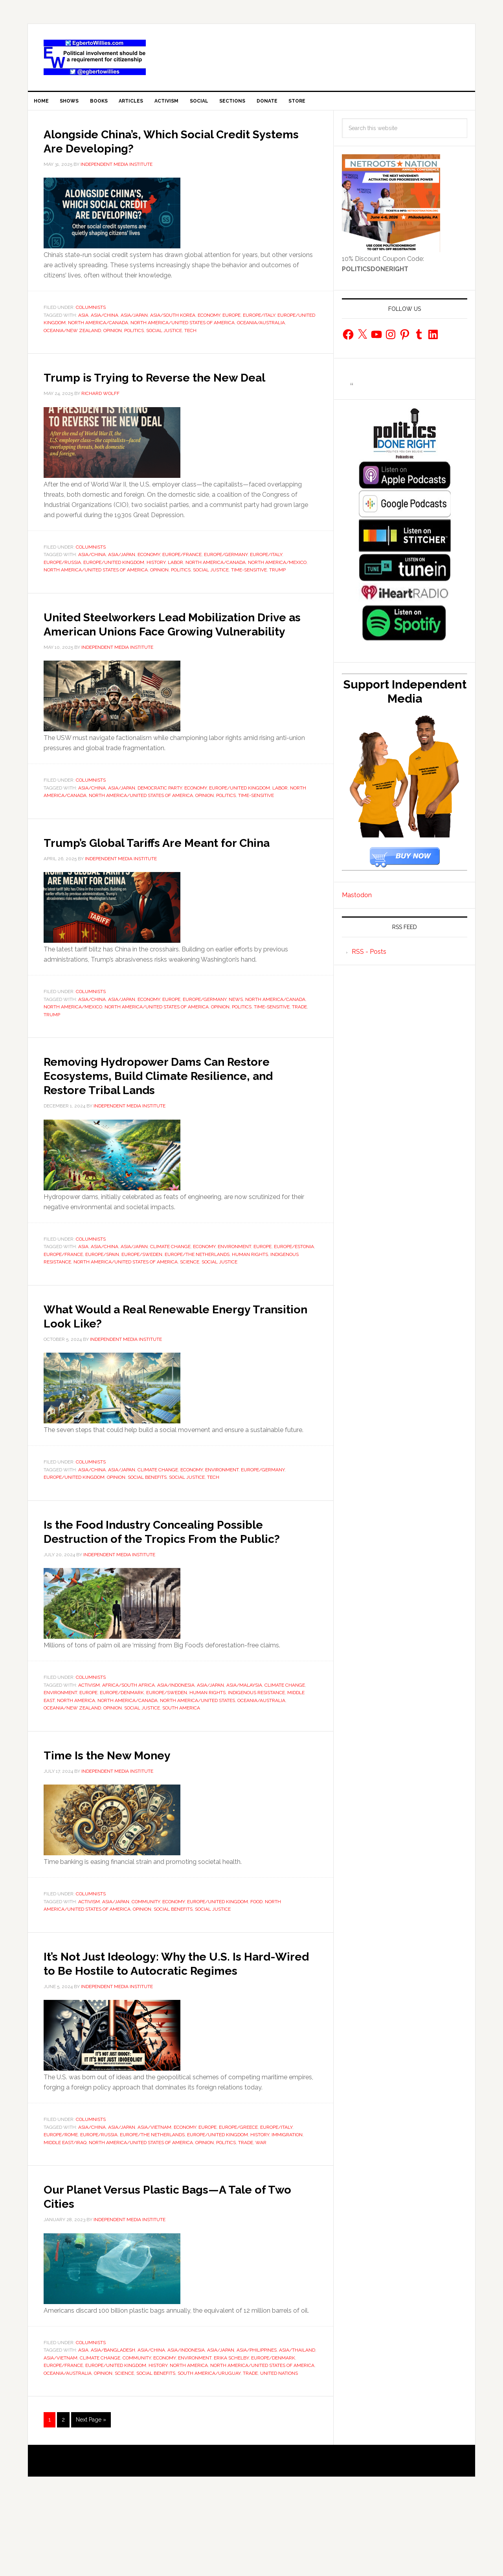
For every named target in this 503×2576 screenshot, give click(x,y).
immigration (287, 2210)
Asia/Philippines (257, 2426)
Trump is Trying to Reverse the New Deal (164, 388)
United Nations (279, 2448)
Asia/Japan (134, 320)
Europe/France (182, 574)
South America (181, 1769)
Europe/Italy (259, 320)
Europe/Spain (102, 1301)
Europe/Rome (61, 2210)
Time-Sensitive (249, 589)
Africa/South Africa (128, 1746)
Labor (175, 581)
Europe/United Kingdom (113, 581)
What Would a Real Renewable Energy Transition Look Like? (174, 1362)
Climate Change (170, 1294)
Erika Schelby (231, 2433)
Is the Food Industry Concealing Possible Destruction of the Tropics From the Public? (162, 1584)
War (260, 2218)
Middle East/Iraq (65, 2218)
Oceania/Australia (261, 327)
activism (89, 1746)
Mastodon (357, 900)
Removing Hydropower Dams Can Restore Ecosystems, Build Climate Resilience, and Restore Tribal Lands (167, 1122)
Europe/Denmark (122, 1754)
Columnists (91, 312)
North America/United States (197, 1761)
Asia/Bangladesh (113, 2426)
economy (209, 320)
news (236, 1046)
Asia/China (104, 320)
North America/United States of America (182, 327)
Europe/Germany (226, 574)
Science (189, 1309)
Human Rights (250, 1301)
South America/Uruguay (209, 2448)
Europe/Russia (62, 581)
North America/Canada (98, 327)
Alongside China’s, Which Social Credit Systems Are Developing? (173, 145)
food (256, 1963)
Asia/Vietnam (154, 2202)
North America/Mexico (277, 581)
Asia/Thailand (297, 2426)
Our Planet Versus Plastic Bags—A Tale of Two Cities (175, 2271)
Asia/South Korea (172, 320)
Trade (299, 1054)
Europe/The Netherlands (197, 1301)
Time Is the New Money (123, 1815)
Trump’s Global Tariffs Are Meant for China (164, 882)
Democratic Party (160, 821)
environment (234, 1294)
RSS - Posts (369, 956)
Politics (134, 335)
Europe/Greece (238, 2202)
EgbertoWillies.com (95, 57)
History (156, 581)
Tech (190, 335)
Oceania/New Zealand (72, 335)
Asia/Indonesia (176, 1746)
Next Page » (91, 2495)
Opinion (112, 335)
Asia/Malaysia (244, 1746)
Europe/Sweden (141, 1301)
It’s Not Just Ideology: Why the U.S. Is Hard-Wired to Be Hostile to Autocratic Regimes (176, 2031)
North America (76, 1761)
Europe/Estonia (294, 1294)
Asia (83, 320)
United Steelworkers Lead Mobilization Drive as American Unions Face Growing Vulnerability (178, 649)
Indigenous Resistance (256, 1754)
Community (146, 1963)
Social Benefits (147, 1525)
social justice (164, 335)
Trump (277, 589)
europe (231, 320)
